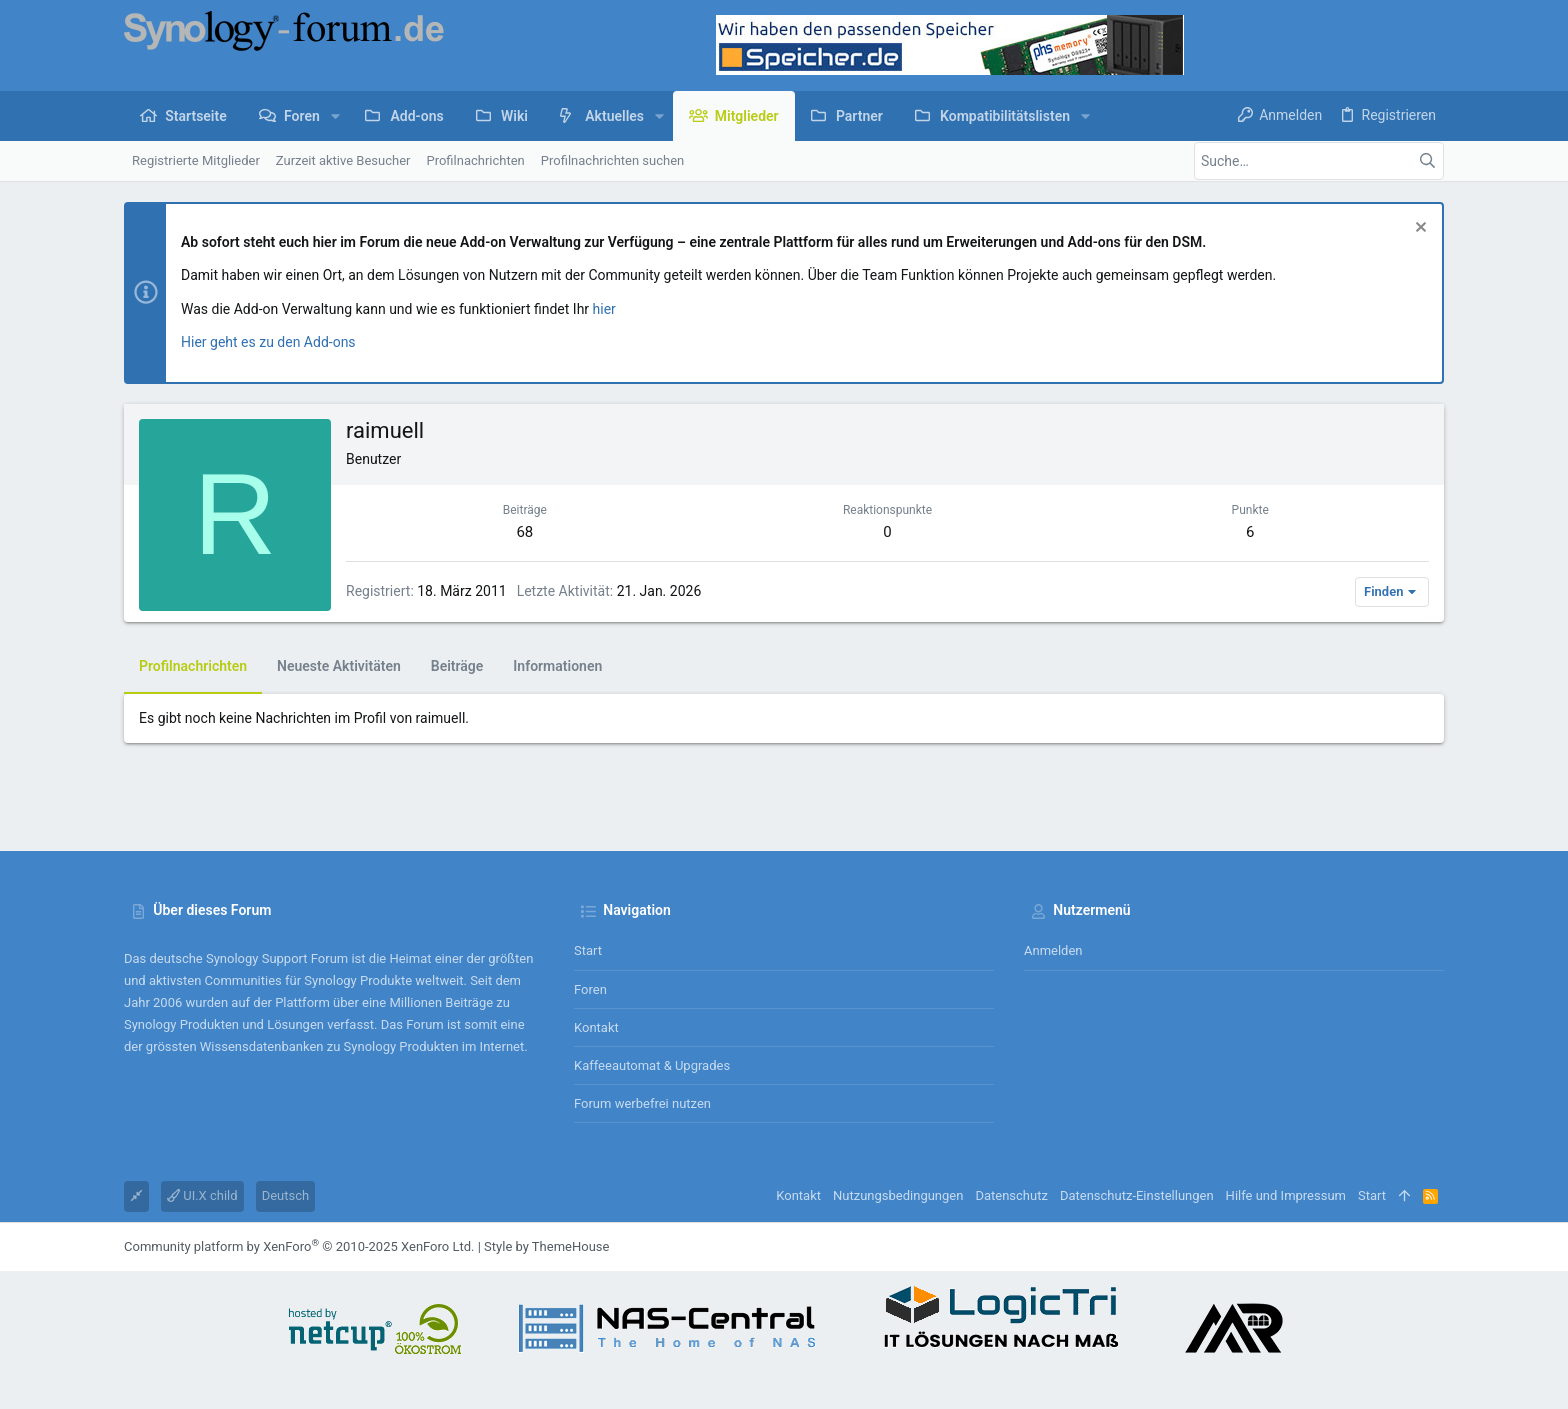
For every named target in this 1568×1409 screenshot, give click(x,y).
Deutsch (286, 1195)
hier (604, 309)
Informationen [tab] (557, 666)
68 (524, 532)
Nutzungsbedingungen (898, 1195)
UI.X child (202, 1195)
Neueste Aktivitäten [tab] (339, 666)
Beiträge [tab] (457, 666)
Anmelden (1053, 950)
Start (588, 950)
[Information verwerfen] (1418, 229)
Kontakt (596, 1027)
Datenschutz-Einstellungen (1137, 1195)
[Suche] (1319, 161)
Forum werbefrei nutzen (642, 1103)
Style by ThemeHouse (546, 1246)
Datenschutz (1011, 1195)
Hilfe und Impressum (1286, 1195)
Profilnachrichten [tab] (193, 666)
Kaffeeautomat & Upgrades (652, 1065)
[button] (335, 116)
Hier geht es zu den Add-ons (268, 342)
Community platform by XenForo (299, 1246)
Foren (590, 989)
